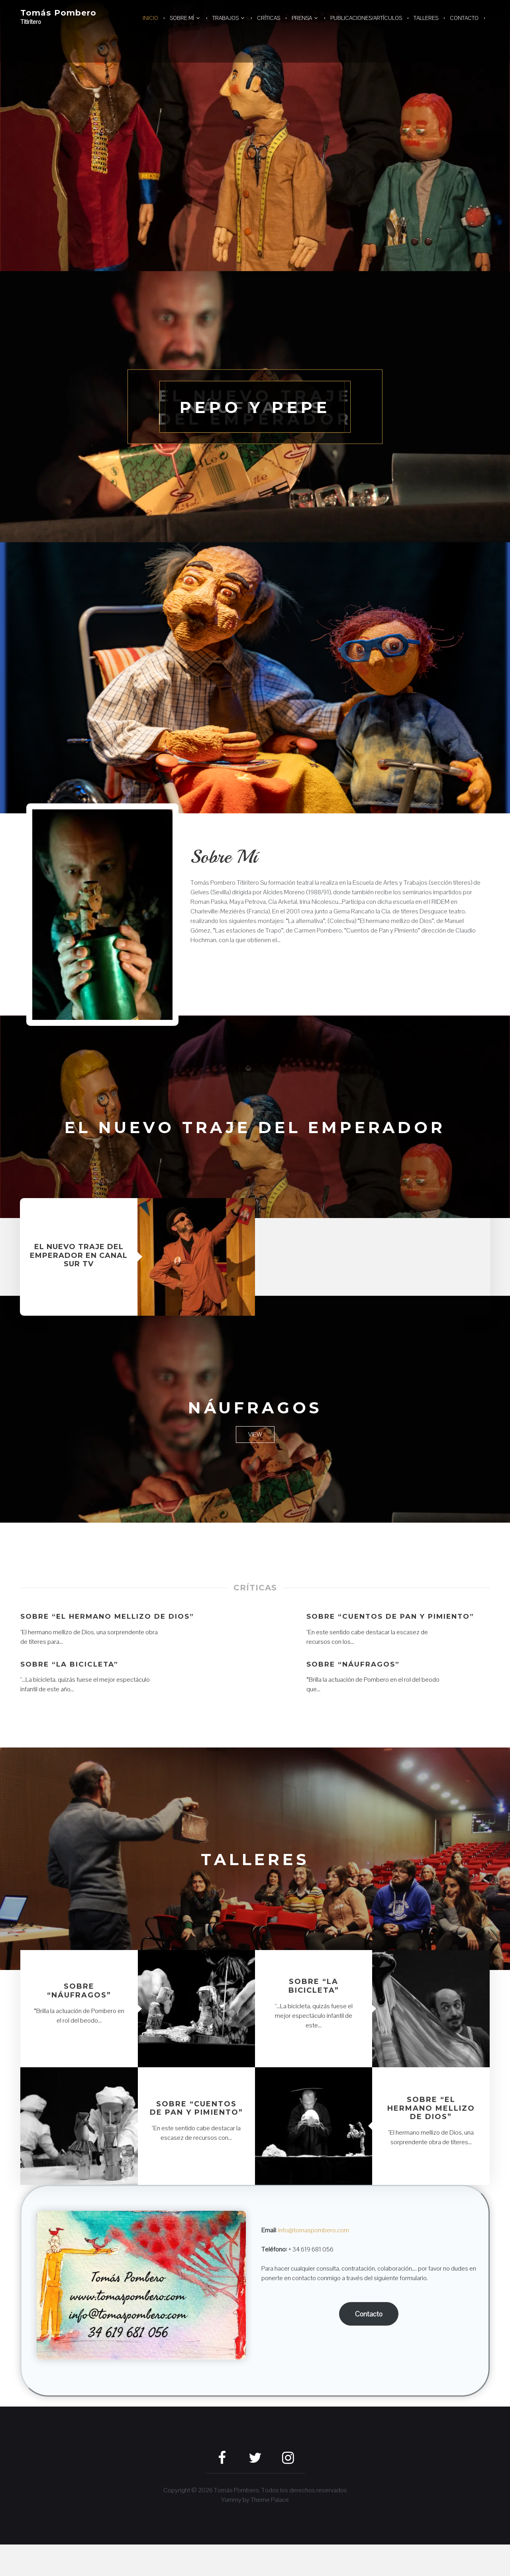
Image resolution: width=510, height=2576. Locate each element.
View (255, 1457)
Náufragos (255, 1429)
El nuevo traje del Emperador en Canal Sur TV (79, 1278)
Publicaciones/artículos (366, 18)
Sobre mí (182, 18)
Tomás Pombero (61, 13)
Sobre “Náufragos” (355, 1695)
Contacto (464, 18)
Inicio (150, 18)
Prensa (302, 18)
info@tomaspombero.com (313, 2261)
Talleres (426, 18)
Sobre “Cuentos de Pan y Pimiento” (394, 1639)
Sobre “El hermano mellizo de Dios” (97, 1644)
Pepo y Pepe (255, 406)
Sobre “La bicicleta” (71, 1695)
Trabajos (225, 18)
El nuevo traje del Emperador (255, 1138)
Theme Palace (270, 2531)
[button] (102, 914)
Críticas (268, 18)
